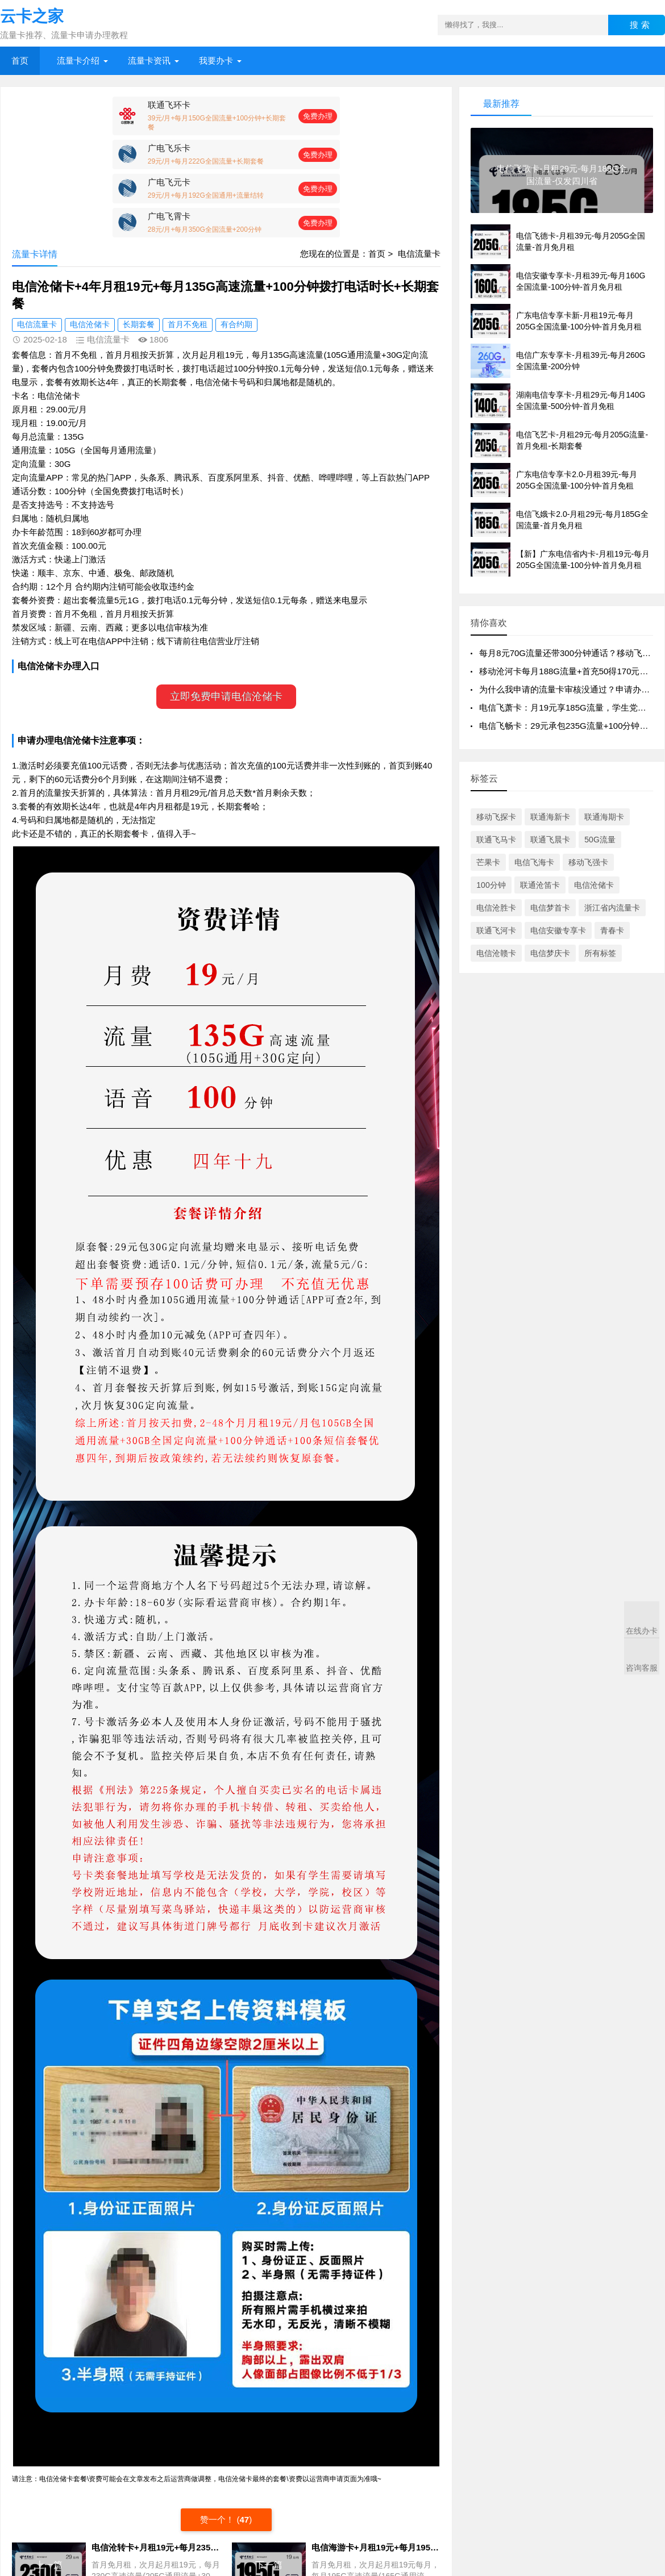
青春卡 (612, 930)
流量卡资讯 (149, 60)
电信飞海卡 (534, 862)
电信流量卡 (419, 253)
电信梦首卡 (550, 907)
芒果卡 (488, 862)
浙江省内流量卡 (612, 907)
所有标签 (600, 953)
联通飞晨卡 (550, 839)
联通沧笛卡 (540, 885)
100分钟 (490, 885)
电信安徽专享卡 (558, 930)
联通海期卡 (604, 816)
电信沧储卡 (90, 324)
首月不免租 (187, 324)
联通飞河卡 (496, 930)
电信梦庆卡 (550, 953)
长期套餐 (139, 324)
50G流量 (599, 839)
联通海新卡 (550, 816)
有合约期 (236, 324)
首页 (19, 60)
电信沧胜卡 (496, 907)
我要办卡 (216, 60)
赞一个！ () (226, 2519)
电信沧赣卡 (496, 953)
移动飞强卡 (588, 862)
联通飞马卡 (496, 839)
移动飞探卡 (496, 816)
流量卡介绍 (78, 60)
